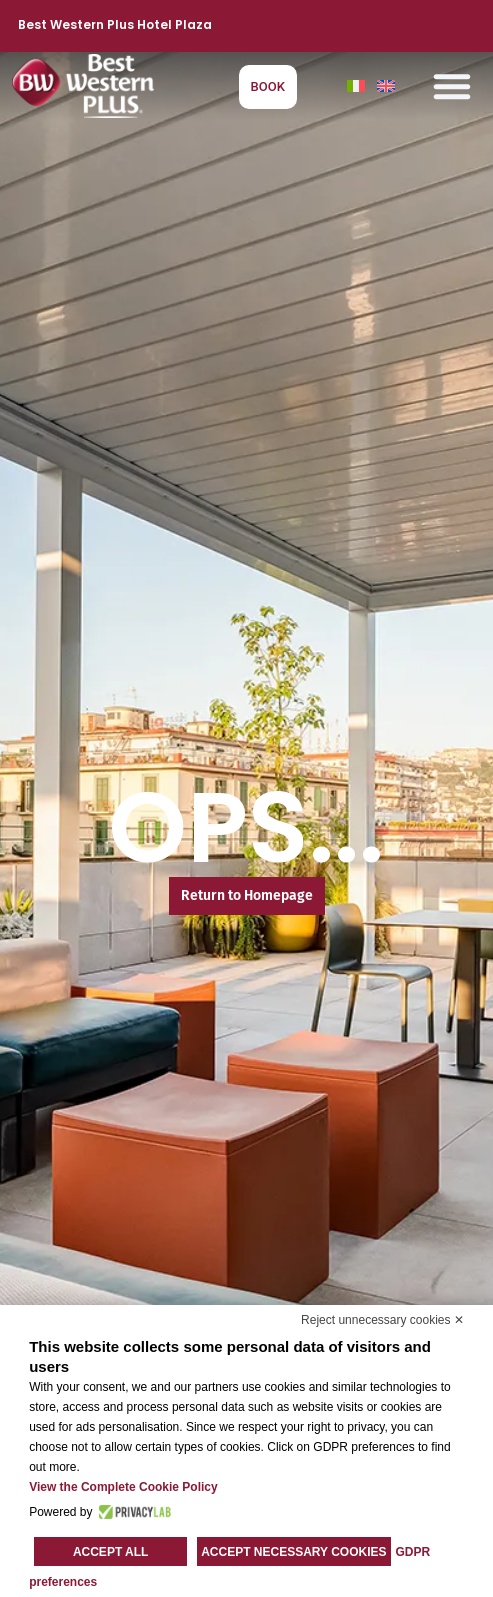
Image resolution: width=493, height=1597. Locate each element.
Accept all (111, 1552)
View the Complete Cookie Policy (123, 1487)
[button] (452, 86)
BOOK (268, 86)
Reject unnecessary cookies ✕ (382, 1320)
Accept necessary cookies (293, 1552)
